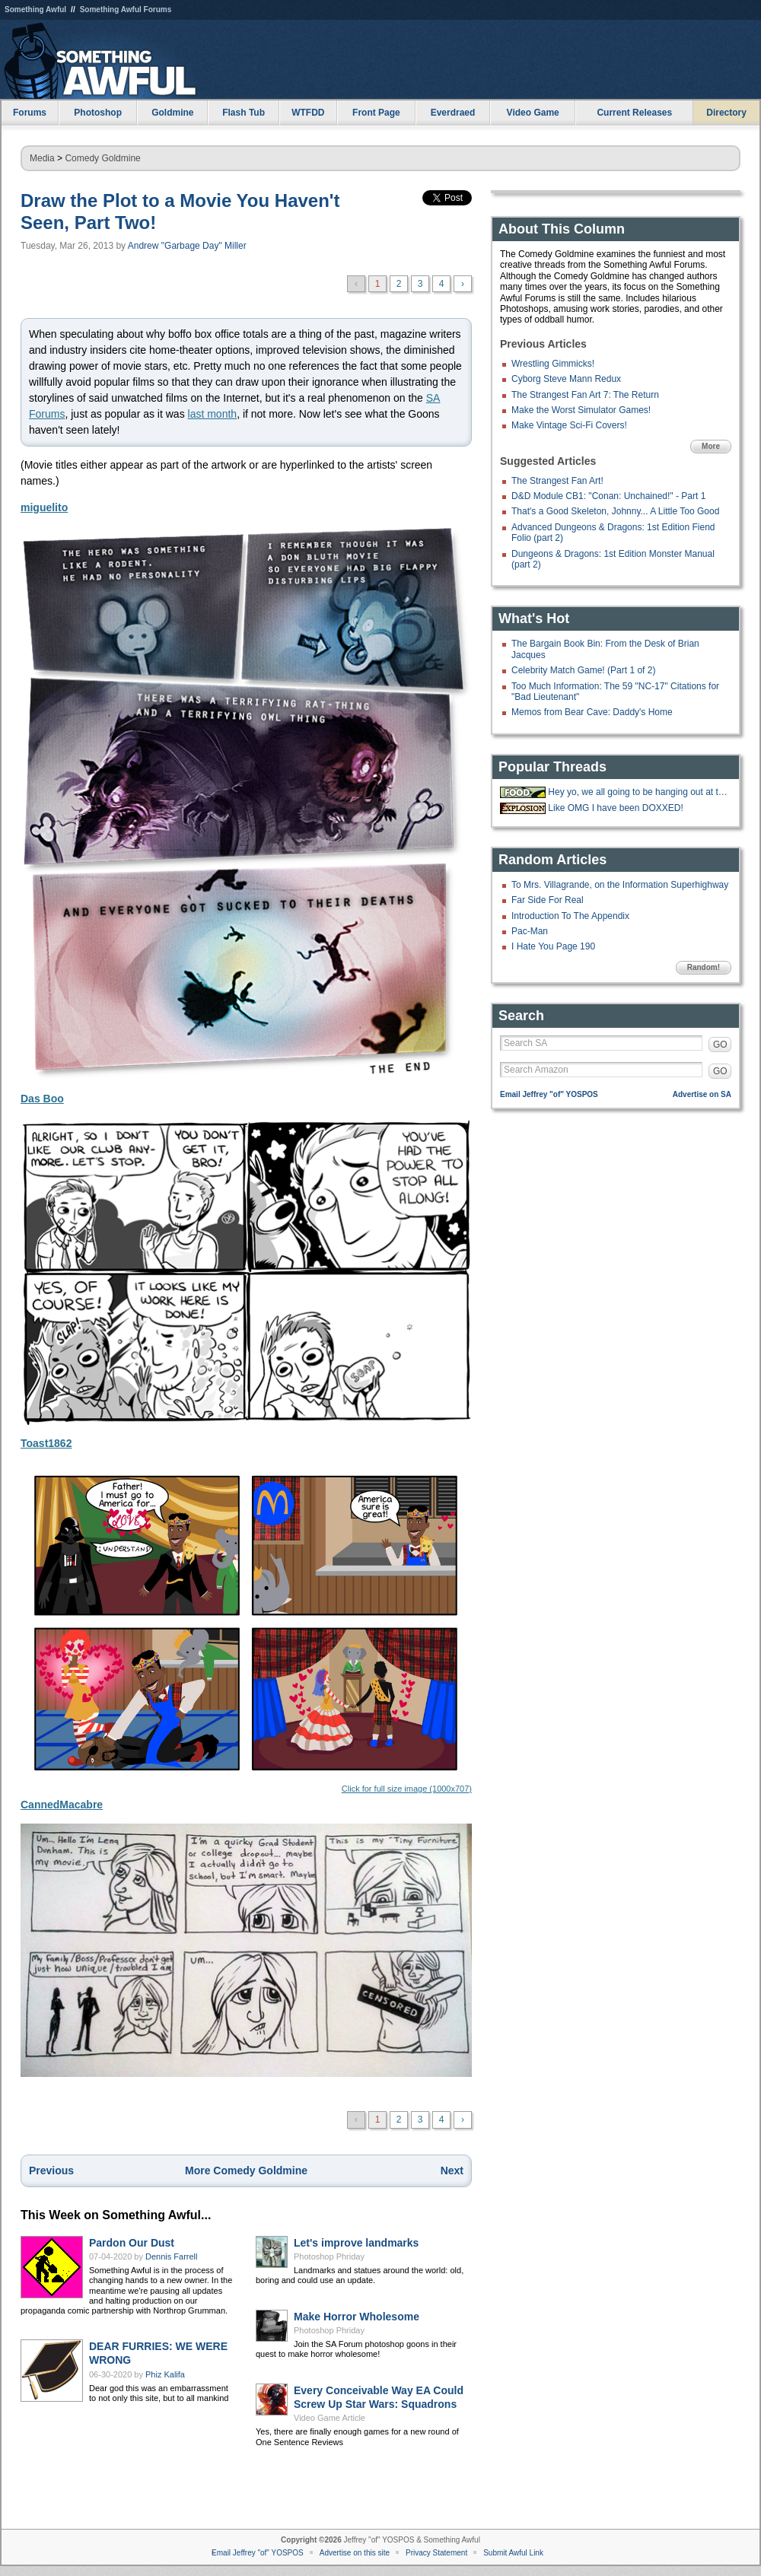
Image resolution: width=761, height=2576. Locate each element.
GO (720, 1044)
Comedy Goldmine (102, 158)
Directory (726, 112)
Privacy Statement (436, 2553)
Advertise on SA (702, 1094)
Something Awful (35, 9)
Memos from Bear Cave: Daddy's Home (592, 712)
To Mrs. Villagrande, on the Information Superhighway (619, 884)
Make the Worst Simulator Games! (581, 410)
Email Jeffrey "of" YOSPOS (549, 1094)
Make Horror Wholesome (356, 2316)
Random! (703, 967)
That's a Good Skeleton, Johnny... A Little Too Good (615, 511)
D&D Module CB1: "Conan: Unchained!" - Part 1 (608, 496)
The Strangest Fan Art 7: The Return (585, 395)
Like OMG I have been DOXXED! (615, 808)
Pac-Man (529, 931)
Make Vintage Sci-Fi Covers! (569, 425)
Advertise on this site (355, 2553)
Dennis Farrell (171, 2256)
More (711, 446)
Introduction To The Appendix (570, 916)
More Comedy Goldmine (246, 2170)
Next (452, 2170)
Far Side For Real (547, 900)
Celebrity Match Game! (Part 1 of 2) (583, 670)
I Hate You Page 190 (553, 946)
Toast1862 (46, 1443)
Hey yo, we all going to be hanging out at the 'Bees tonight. (638, 792)
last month (212, 414)
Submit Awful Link (513, 2553)
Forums (29, 112)
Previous (51, 2170)
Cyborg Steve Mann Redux (566, 379)
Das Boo (42, 1098)
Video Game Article (329, 2417)
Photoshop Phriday (329, 2256)
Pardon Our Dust (131, 2243)
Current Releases (634, 112)
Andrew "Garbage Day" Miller (187, 245)
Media (42, 158)
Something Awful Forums (126, 9)
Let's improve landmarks (356, 2243)
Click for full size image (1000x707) (246, 1627)
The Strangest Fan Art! (557, 480)
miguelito (44, 507)
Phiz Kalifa (165, 2374)
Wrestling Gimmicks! (552, 363)
